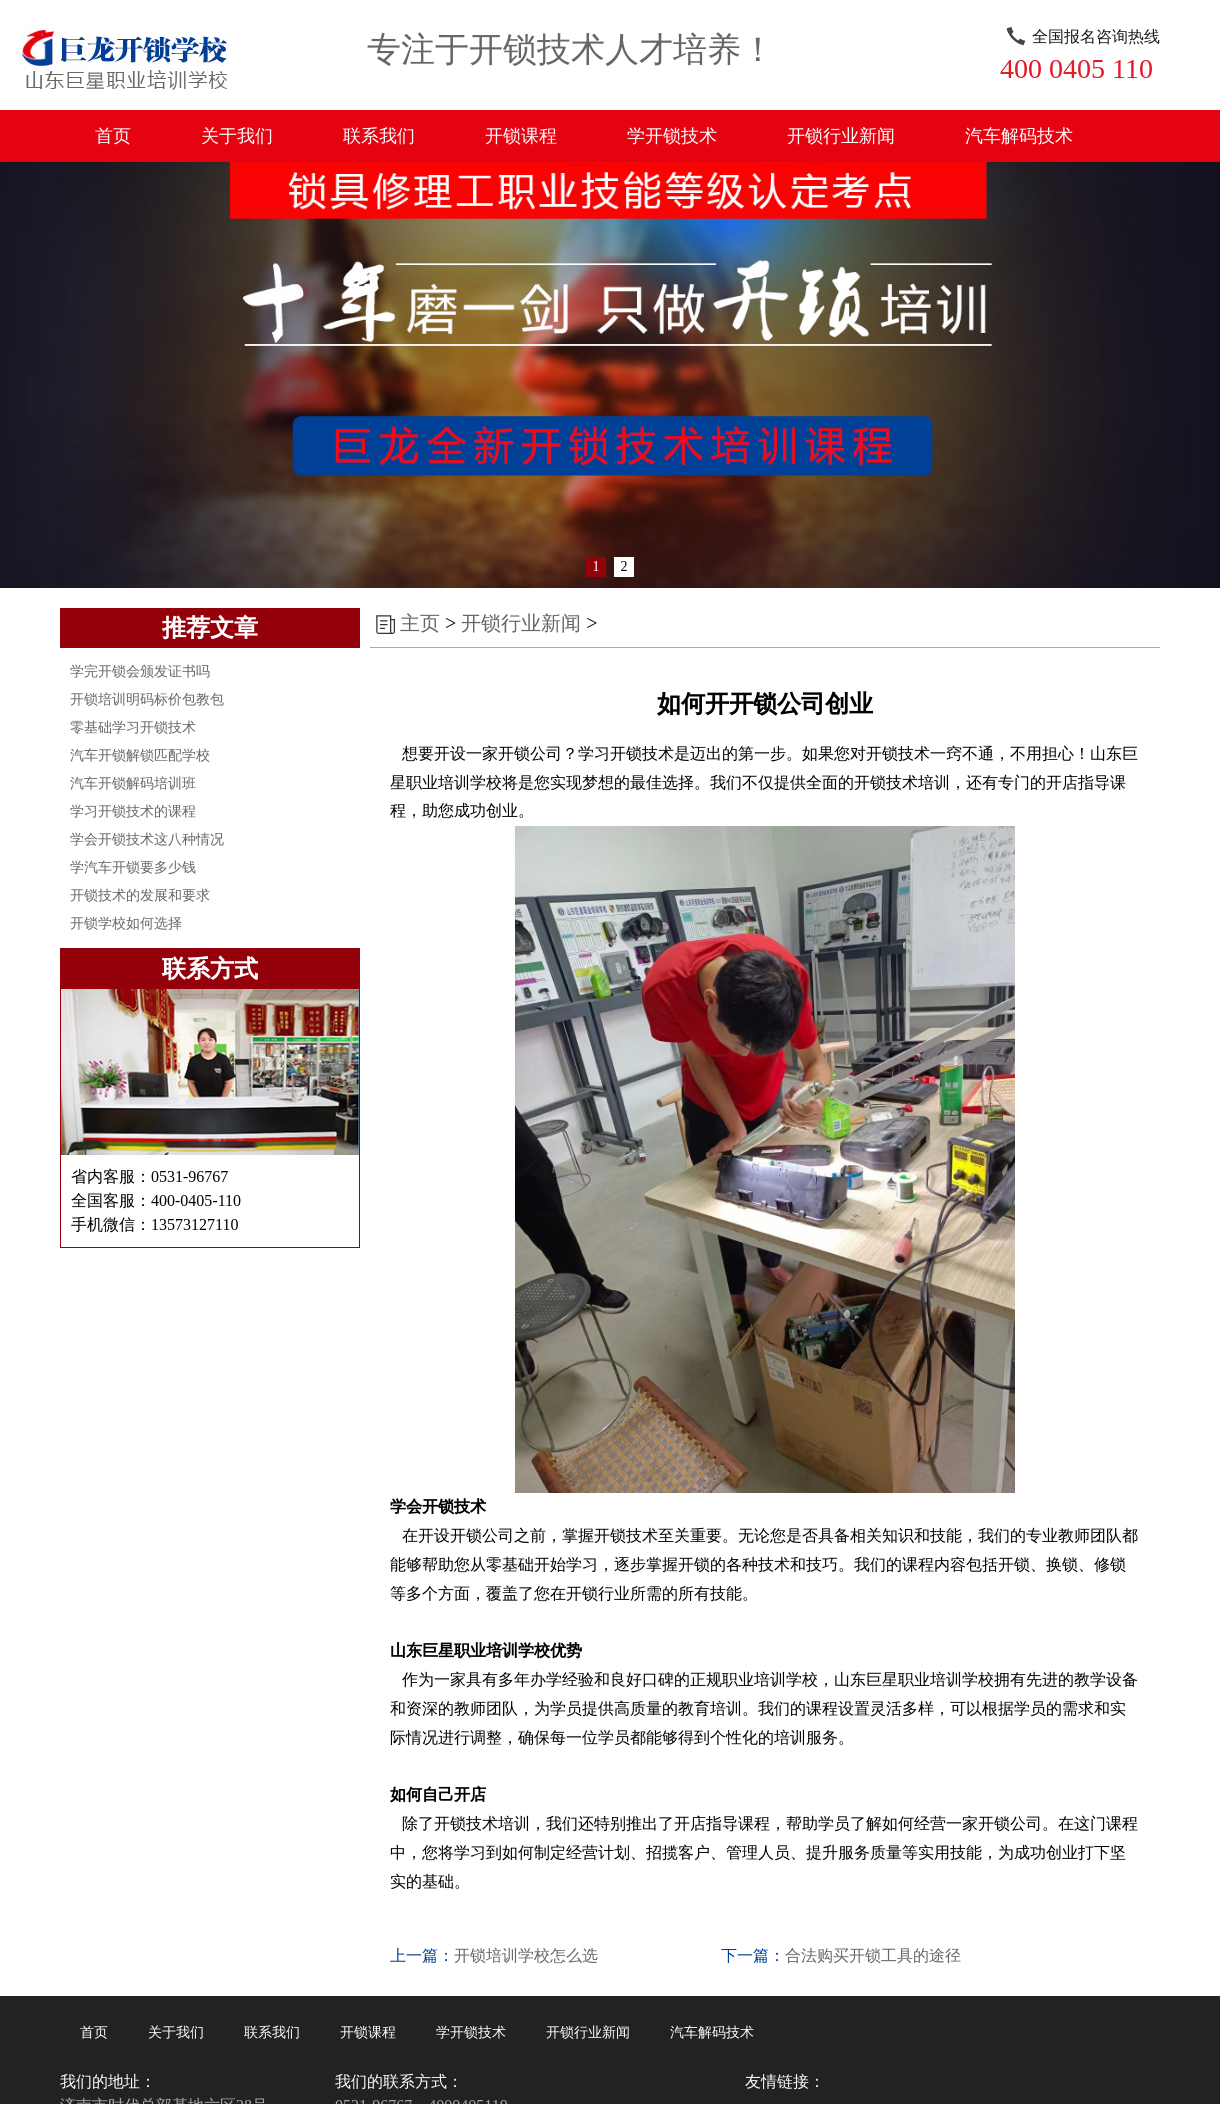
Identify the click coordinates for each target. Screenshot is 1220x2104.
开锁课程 (521, 136)
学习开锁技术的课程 (133, 811)
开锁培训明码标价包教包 (147, 699)
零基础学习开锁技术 (133, 727)
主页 (420, 623)
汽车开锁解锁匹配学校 (140, 755)
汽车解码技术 (1019, 136)
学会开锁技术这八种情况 (147, 839)
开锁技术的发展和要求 (140, 895)
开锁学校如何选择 (126, 923)
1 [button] (596, 566)
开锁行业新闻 (841, 136)
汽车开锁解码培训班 (133, 783)
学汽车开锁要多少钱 (133, 867)
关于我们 (237, 136)
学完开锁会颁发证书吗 (140, 671)
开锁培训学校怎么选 (526, 1955)
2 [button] (624, 566)
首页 (113, 136)
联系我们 (379, 136)
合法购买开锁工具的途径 (873, 1955)
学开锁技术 (672, 136)
